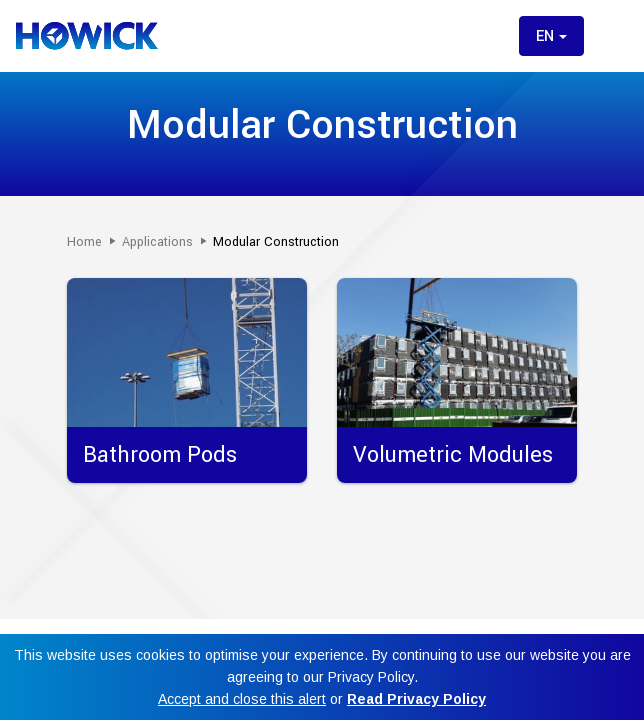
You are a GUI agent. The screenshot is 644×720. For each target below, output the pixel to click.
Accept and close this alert (242, 699)
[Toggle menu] (612, 36)
